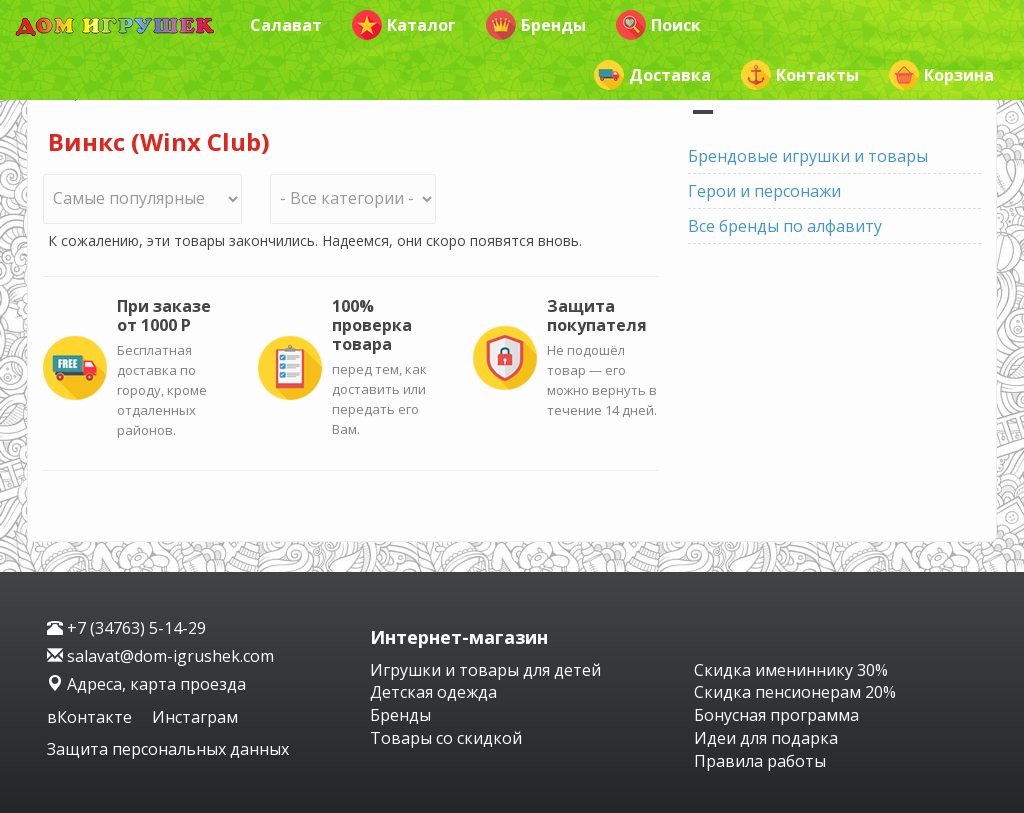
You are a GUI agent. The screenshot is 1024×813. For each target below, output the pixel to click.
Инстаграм (195, 717)
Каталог (404, 25)
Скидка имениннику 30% (791, 670)
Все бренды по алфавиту (785, 226)
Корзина (941, 75)
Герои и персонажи (764, 191)
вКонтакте (91, 717)
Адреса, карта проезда (146, 684)
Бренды (536, 25)
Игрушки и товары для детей (485, 670)
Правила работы (760, 761)
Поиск (658, 25)
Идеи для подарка (766, 738)
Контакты (800, 75)
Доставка (652, 75)
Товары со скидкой (446, 738)
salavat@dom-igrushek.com (160, 656)
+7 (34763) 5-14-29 (126, 628)
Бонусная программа (776, 715)
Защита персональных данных (168, 749)
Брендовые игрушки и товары (808, 156)
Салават (286, 25)
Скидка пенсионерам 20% (795, 692)
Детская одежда (433, 692)
